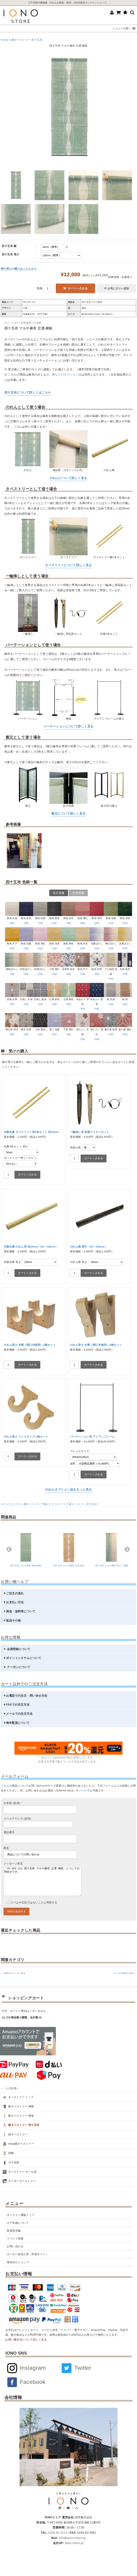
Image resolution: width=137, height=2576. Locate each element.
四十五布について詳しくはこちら (27, 392)
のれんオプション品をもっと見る (68, 1489)
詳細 (12, 923)
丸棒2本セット (109, 614)
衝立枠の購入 (109, 786)
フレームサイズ (79, 1451)
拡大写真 (68, 786)
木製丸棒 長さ (12, 1262)
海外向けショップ (18, 2269)
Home (4, 39)
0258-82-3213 (57, 2539)
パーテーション (28, 699)
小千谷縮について (18, 2230)
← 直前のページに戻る (13, 1980)
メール (83, 1790)
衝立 (28, 786)
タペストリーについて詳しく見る (68, 565)
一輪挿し (28, 614)
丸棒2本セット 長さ (16, 1146)
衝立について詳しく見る (68, 813)
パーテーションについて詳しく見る (68, 726)
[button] (122, 28)
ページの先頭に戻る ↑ (124, 1980)
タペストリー (28, 538)
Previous (9, 1549)
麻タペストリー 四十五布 (26, 39)
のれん (28, 451)
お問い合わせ (15, 2253)
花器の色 (75, 1147)
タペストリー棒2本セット (109, 538)
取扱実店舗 (14, 2237)
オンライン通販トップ (20, 2222)
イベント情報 (15, 2245)
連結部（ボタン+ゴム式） (68, 451)
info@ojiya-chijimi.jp (72, 2545)
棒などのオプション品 (66, 374)
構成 (68, 699)
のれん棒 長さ (78, 1262)
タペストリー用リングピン (20, 1157)
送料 (72, 1463)
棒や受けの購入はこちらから (19, 268)
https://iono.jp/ (74, 2550)
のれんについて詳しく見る (68, 478)
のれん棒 (109, 451)
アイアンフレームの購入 (109, 699)
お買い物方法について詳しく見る (26, 2346)
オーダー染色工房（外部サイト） (27, 2261)
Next (127, 1549)
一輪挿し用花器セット (68, 614)
